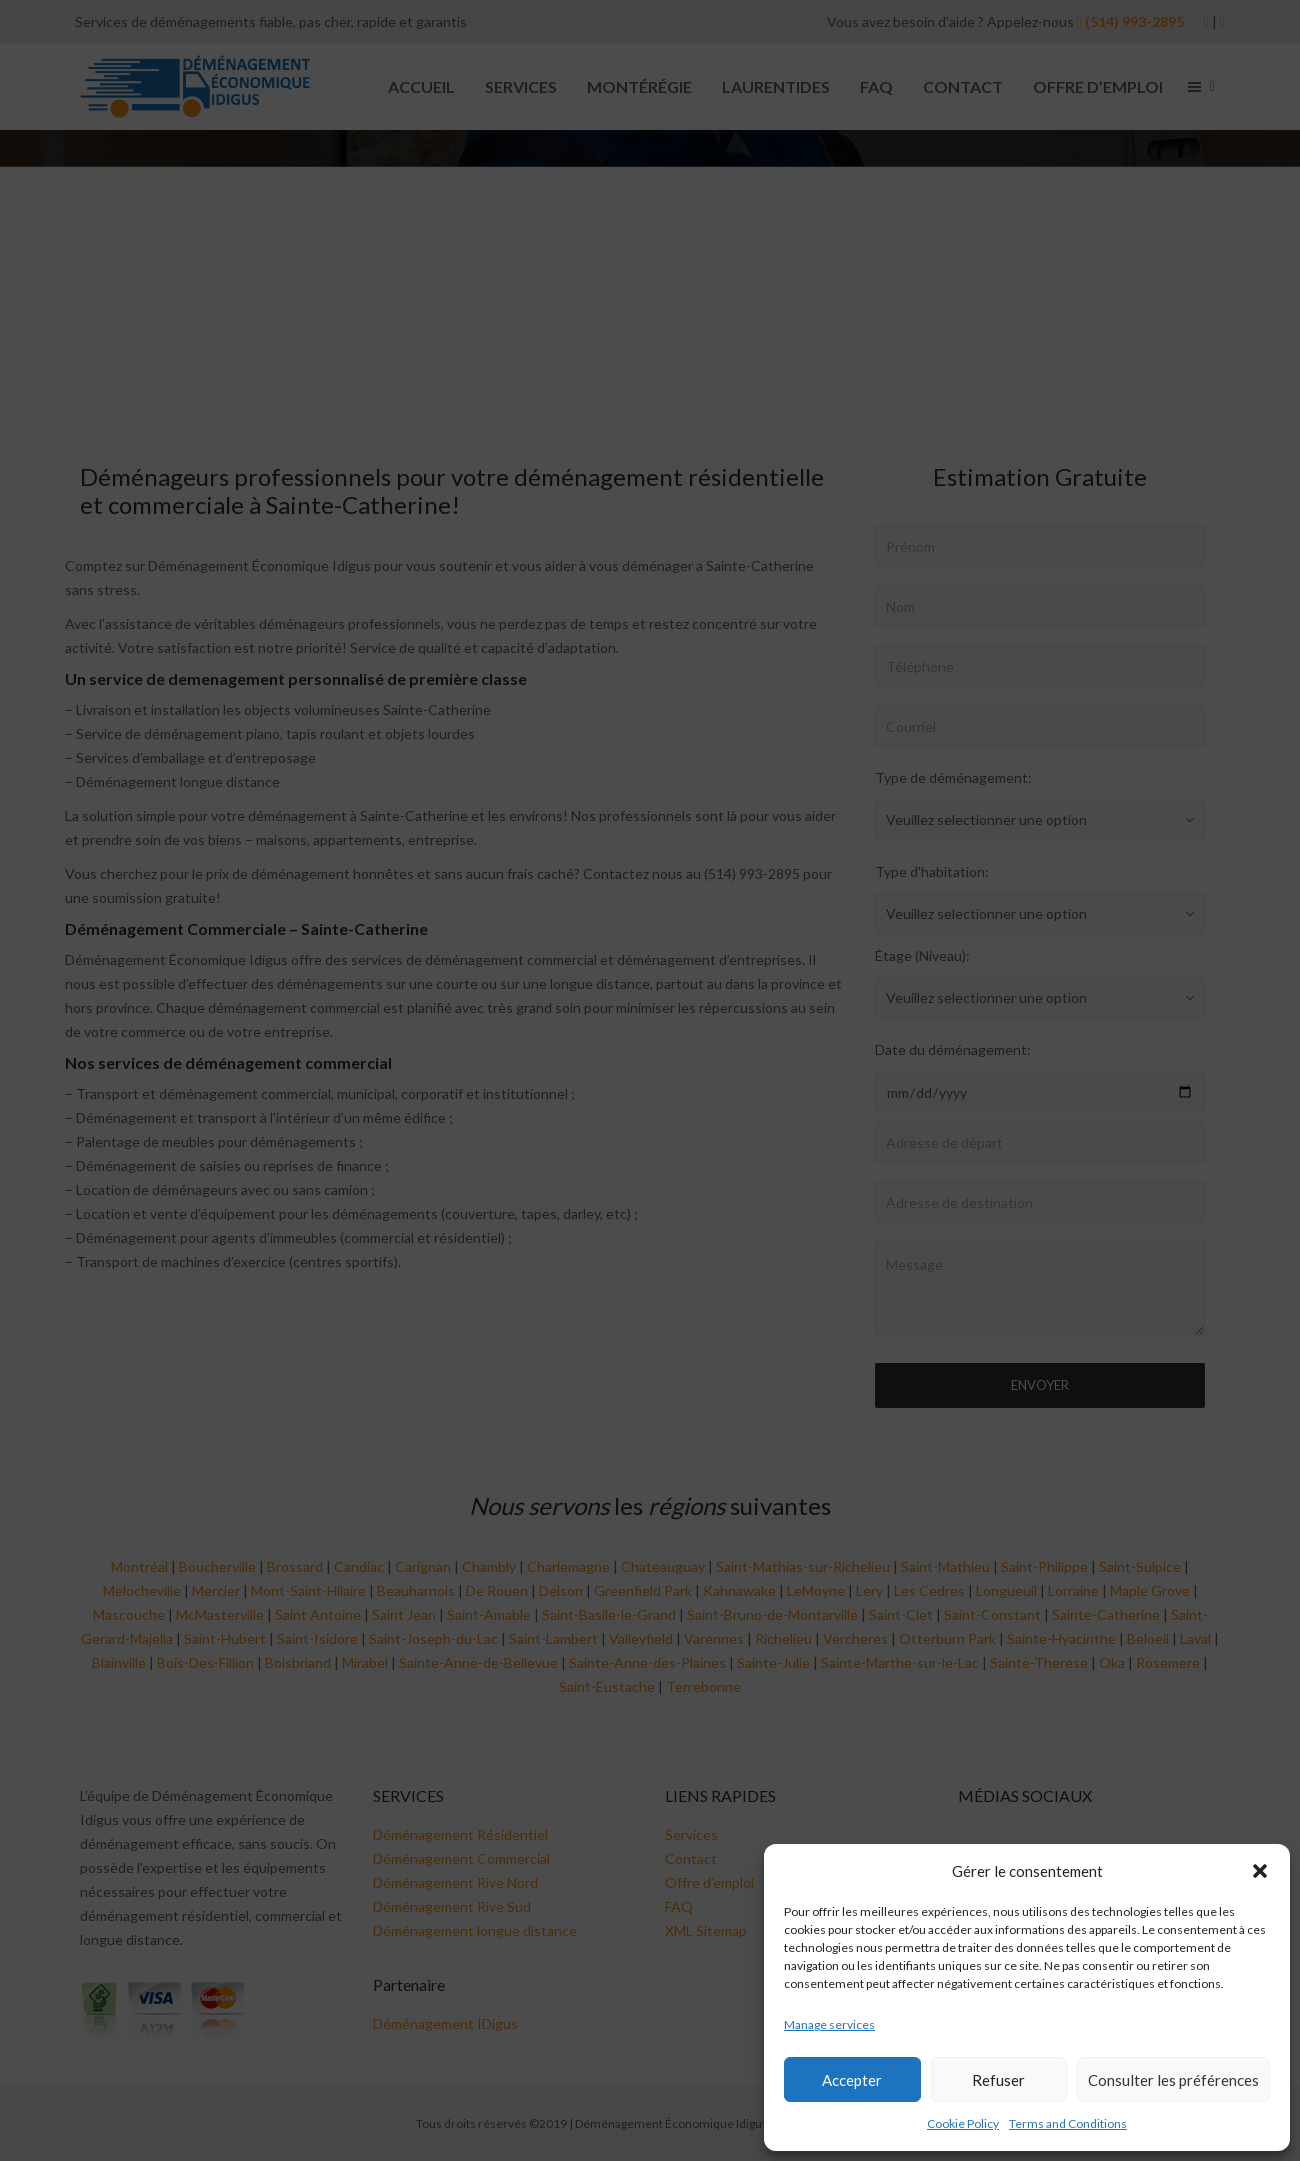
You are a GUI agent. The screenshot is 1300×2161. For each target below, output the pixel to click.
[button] (1260, 1871)
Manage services (829, 2024)
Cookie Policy (963, 2123)
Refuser (998, 2080)
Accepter (852, 2080)
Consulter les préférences (1173, 2080)
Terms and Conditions (1068, 2123)
